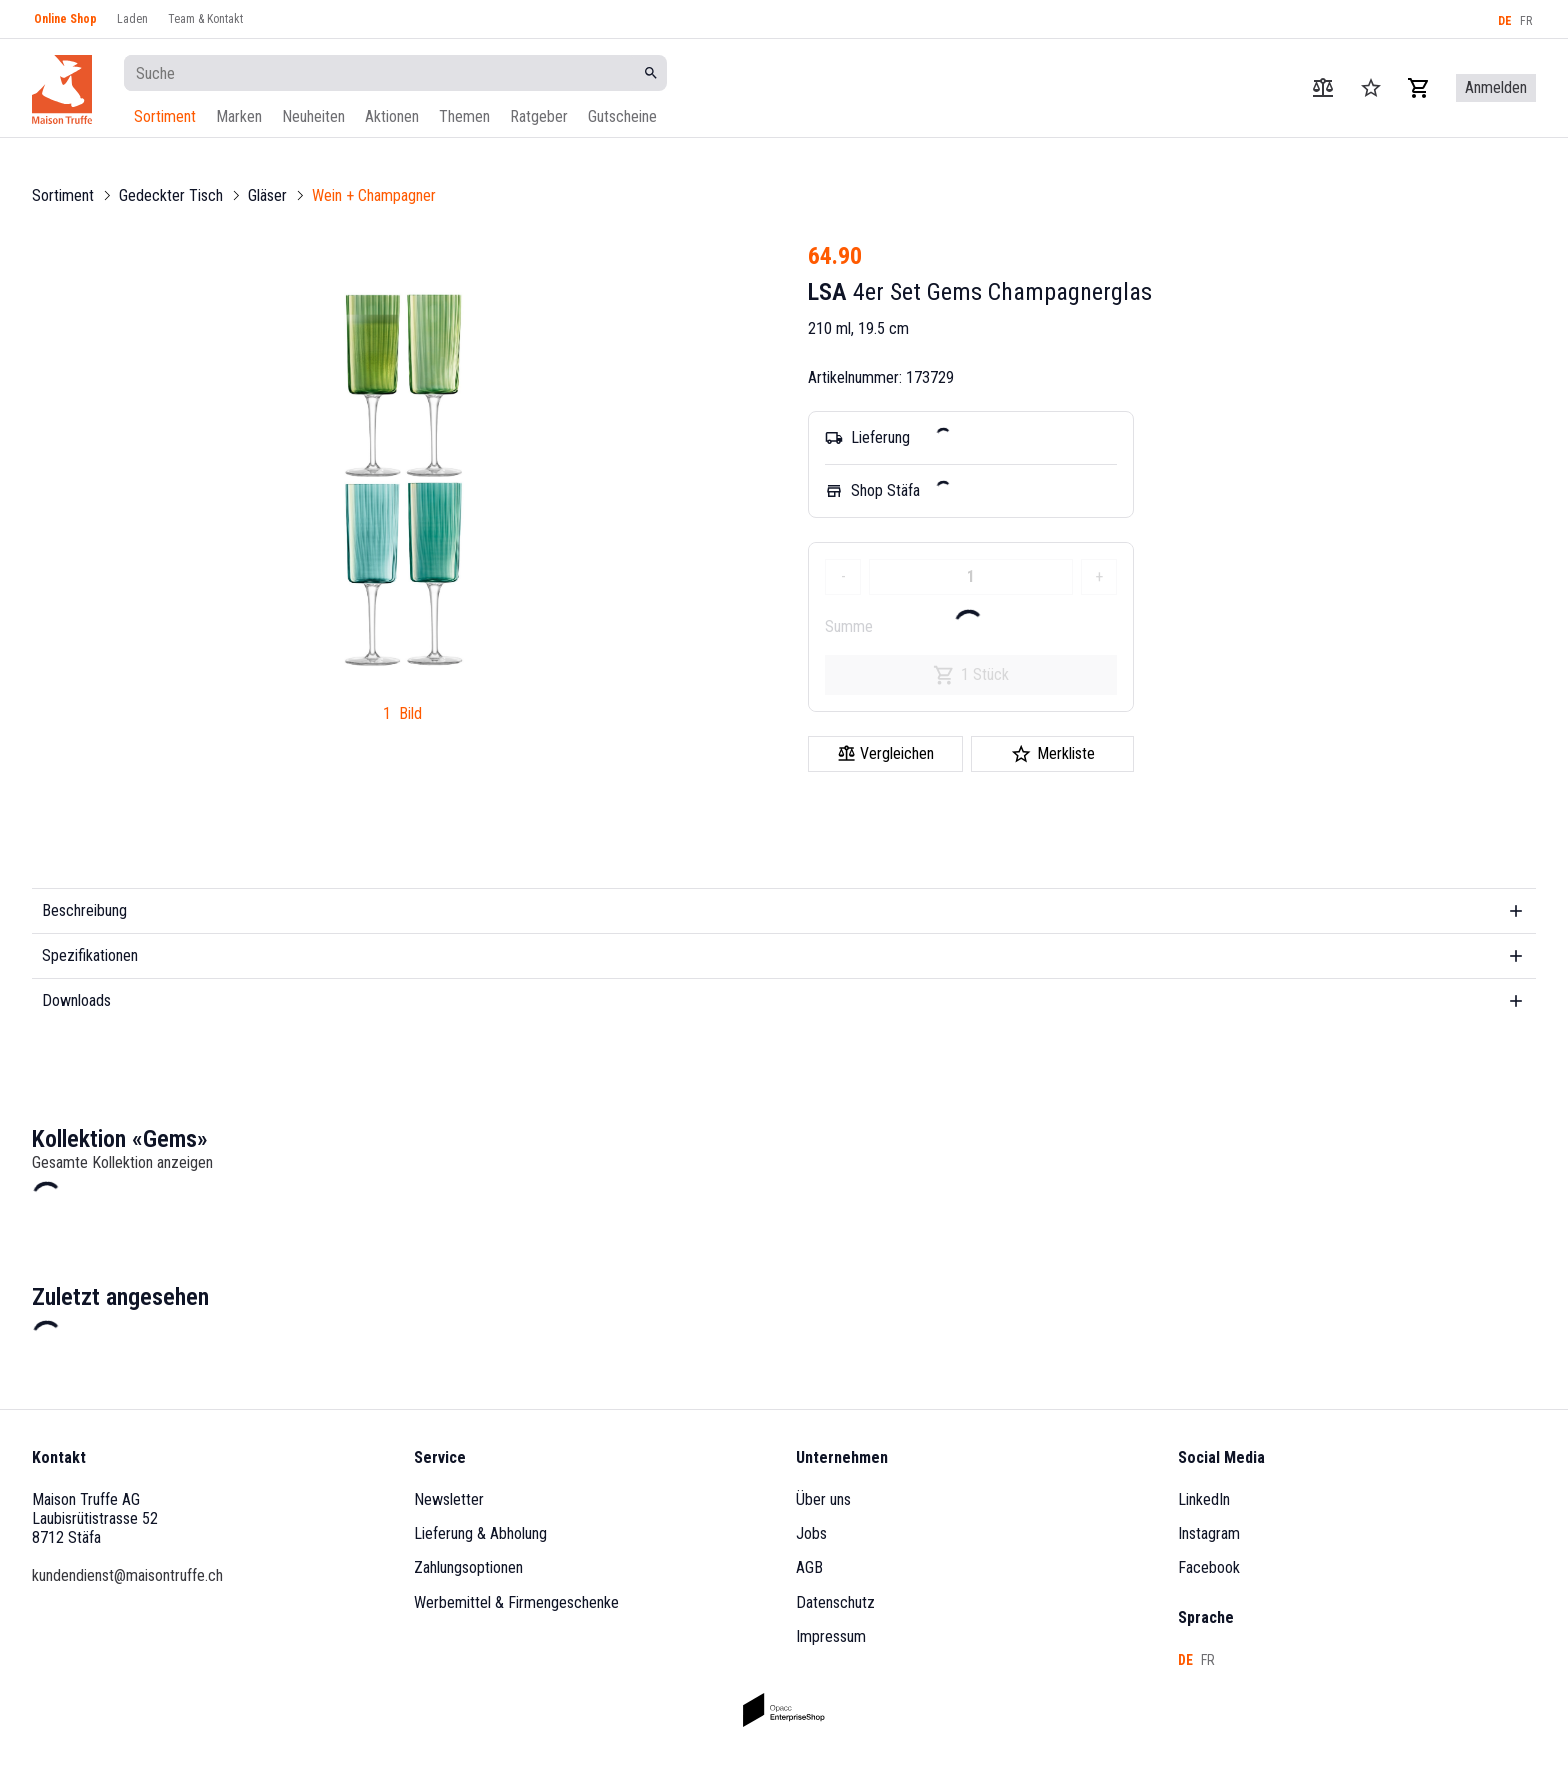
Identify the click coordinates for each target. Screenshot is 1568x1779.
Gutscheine (622, 116)
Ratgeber (539, 116)
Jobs (811, 1533)
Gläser (267, 195)
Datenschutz (835, 1602)
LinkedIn (1204, 1499)
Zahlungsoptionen (468, 1567)
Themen (464, 116)
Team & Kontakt (205, 19)
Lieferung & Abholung (480, 1533)
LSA (827, 292)
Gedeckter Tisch (171, 195)
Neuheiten (313, 116)
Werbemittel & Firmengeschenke (516, 1602)
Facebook (1209, 1567)
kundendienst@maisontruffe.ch (127, 1575)
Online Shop (65, 19)
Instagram (1209, 1533)
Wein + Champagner (374, 195)
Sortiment (165, 116)
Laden (132, 19)
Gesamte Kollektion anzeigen (122, 1162)
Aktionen (392, 116)
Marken (239, 116)
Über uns (823, 1499)
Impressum (831, 1636)
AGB (809, 1567)
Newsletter (449, 1499)
